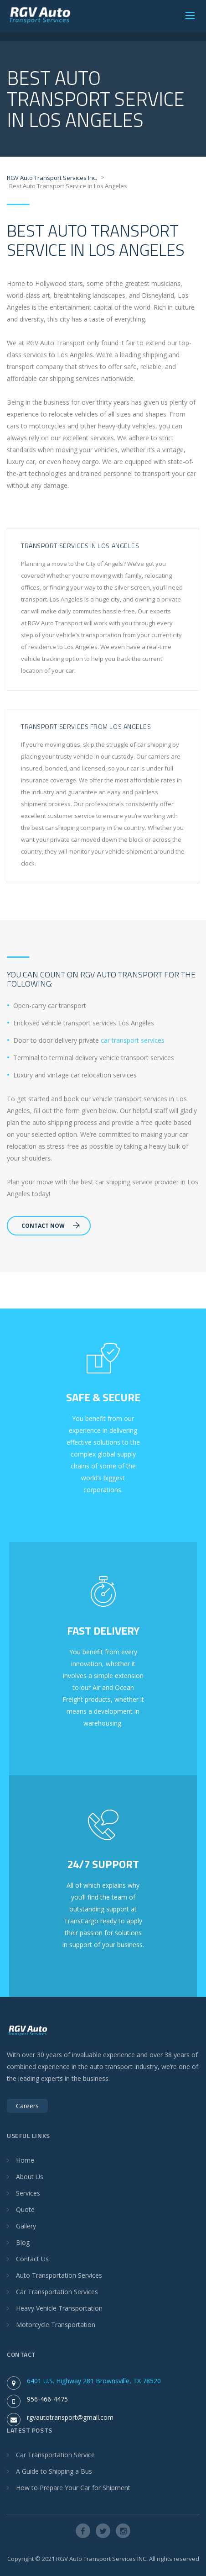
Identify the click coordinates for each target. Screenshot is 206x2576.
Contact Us (32, 2258)
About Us (29, 2176)
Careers (27, 2105)
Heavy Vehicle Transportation (59, 2308)
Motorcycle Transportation (55, 2324)
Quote (25, 2209)
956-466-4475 (47, 2399)
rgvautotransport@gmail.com (70, 2417)
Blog (23, 2242)
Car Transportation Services (57, 2291)
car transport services (133, 1040)
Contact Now (50, 1226)
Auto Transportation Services (59, 2275)
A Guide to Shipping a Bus (54, 2471)
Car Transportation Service (55, 2454)
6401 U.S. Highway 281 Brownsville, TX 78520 (94, 2380)
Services (28, 2193)
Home (25, 2160)
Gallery (26, 2226)
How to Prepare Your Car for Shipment (73, 2487)
